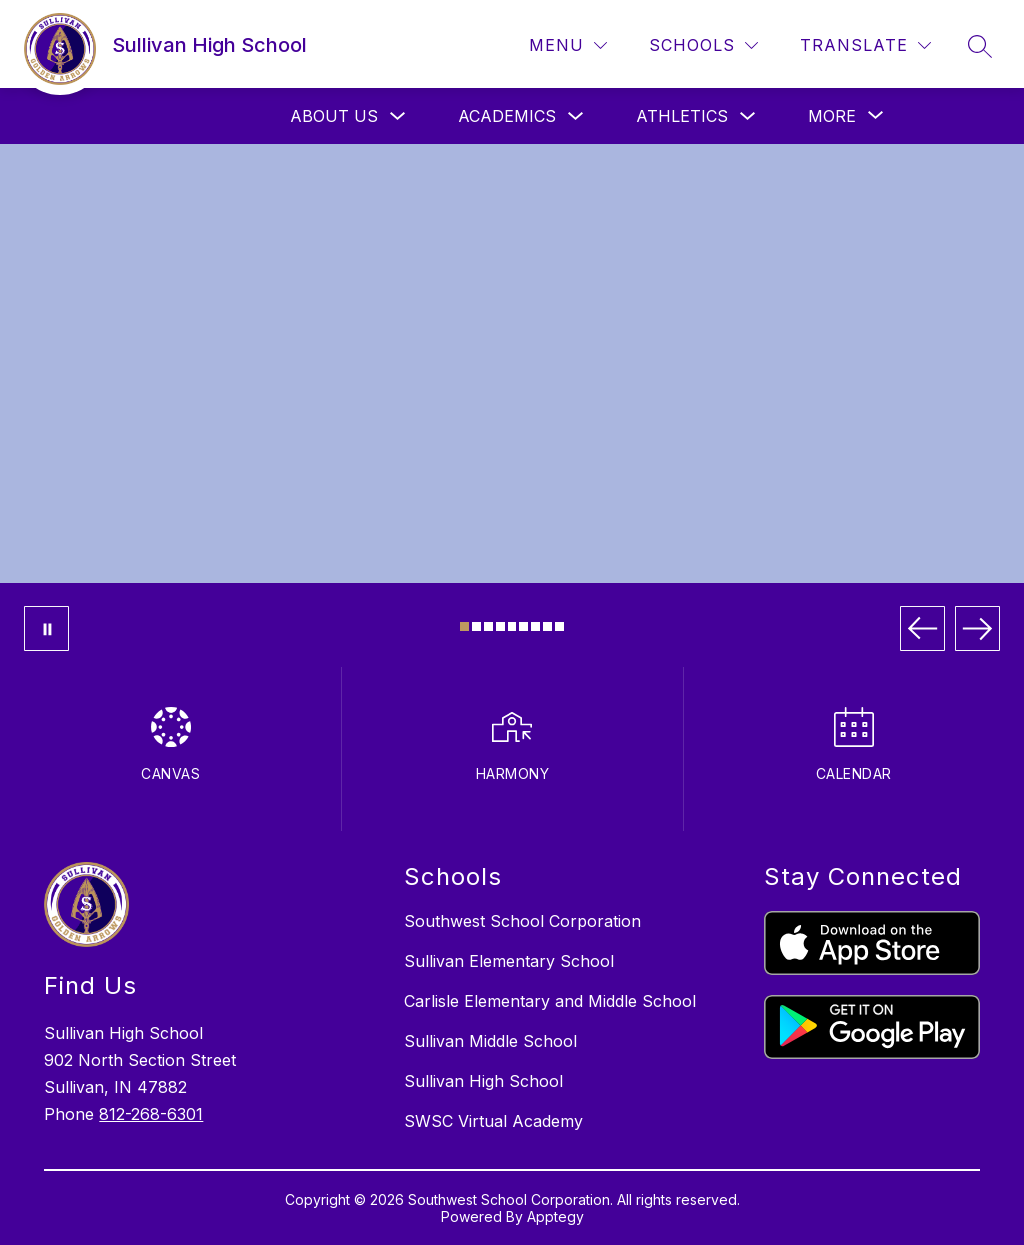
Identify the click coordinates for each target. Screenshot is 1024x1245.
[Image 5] (512, 626)
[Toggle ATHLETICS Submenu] (748, 116)
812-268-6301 (151, 1114)
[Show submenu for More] (832, 116)
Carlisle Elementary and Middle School (550, 1001)
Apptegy (555, 1216)
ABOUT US (334, 116)
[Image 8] (547, 626)
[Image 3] (488, 626)
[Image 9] (559, 626)
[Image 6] (523, 626)
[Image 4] (500, 626)
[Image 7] (535, 626)
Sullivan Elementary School (509, 961)
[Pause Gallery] (46, 628)
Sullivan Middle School (490, 1041)
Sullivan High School (483, 1081)
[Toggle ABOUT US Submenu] (398, 116)
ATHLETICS (682, 116)
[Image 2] (476, 626)
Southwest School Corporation (522, 921)
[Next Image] (977, 628)
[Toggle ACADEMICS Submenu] (576, 116)
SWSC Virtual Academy (493, 1121)
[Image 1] (464, 626)
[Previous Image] (922, 628)
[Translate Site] (865, 45)
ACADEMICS (507, 116)
